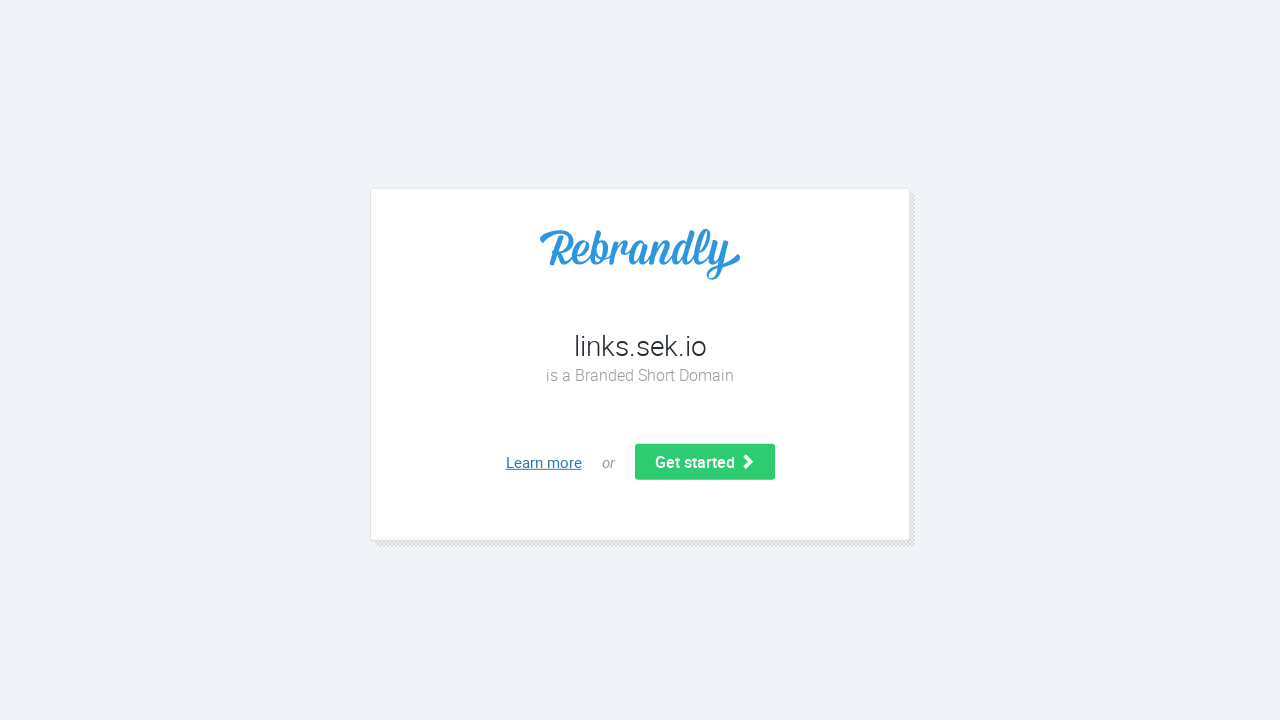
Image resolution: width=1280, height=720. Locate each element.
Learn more (544, 462)
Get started (705, 462)
